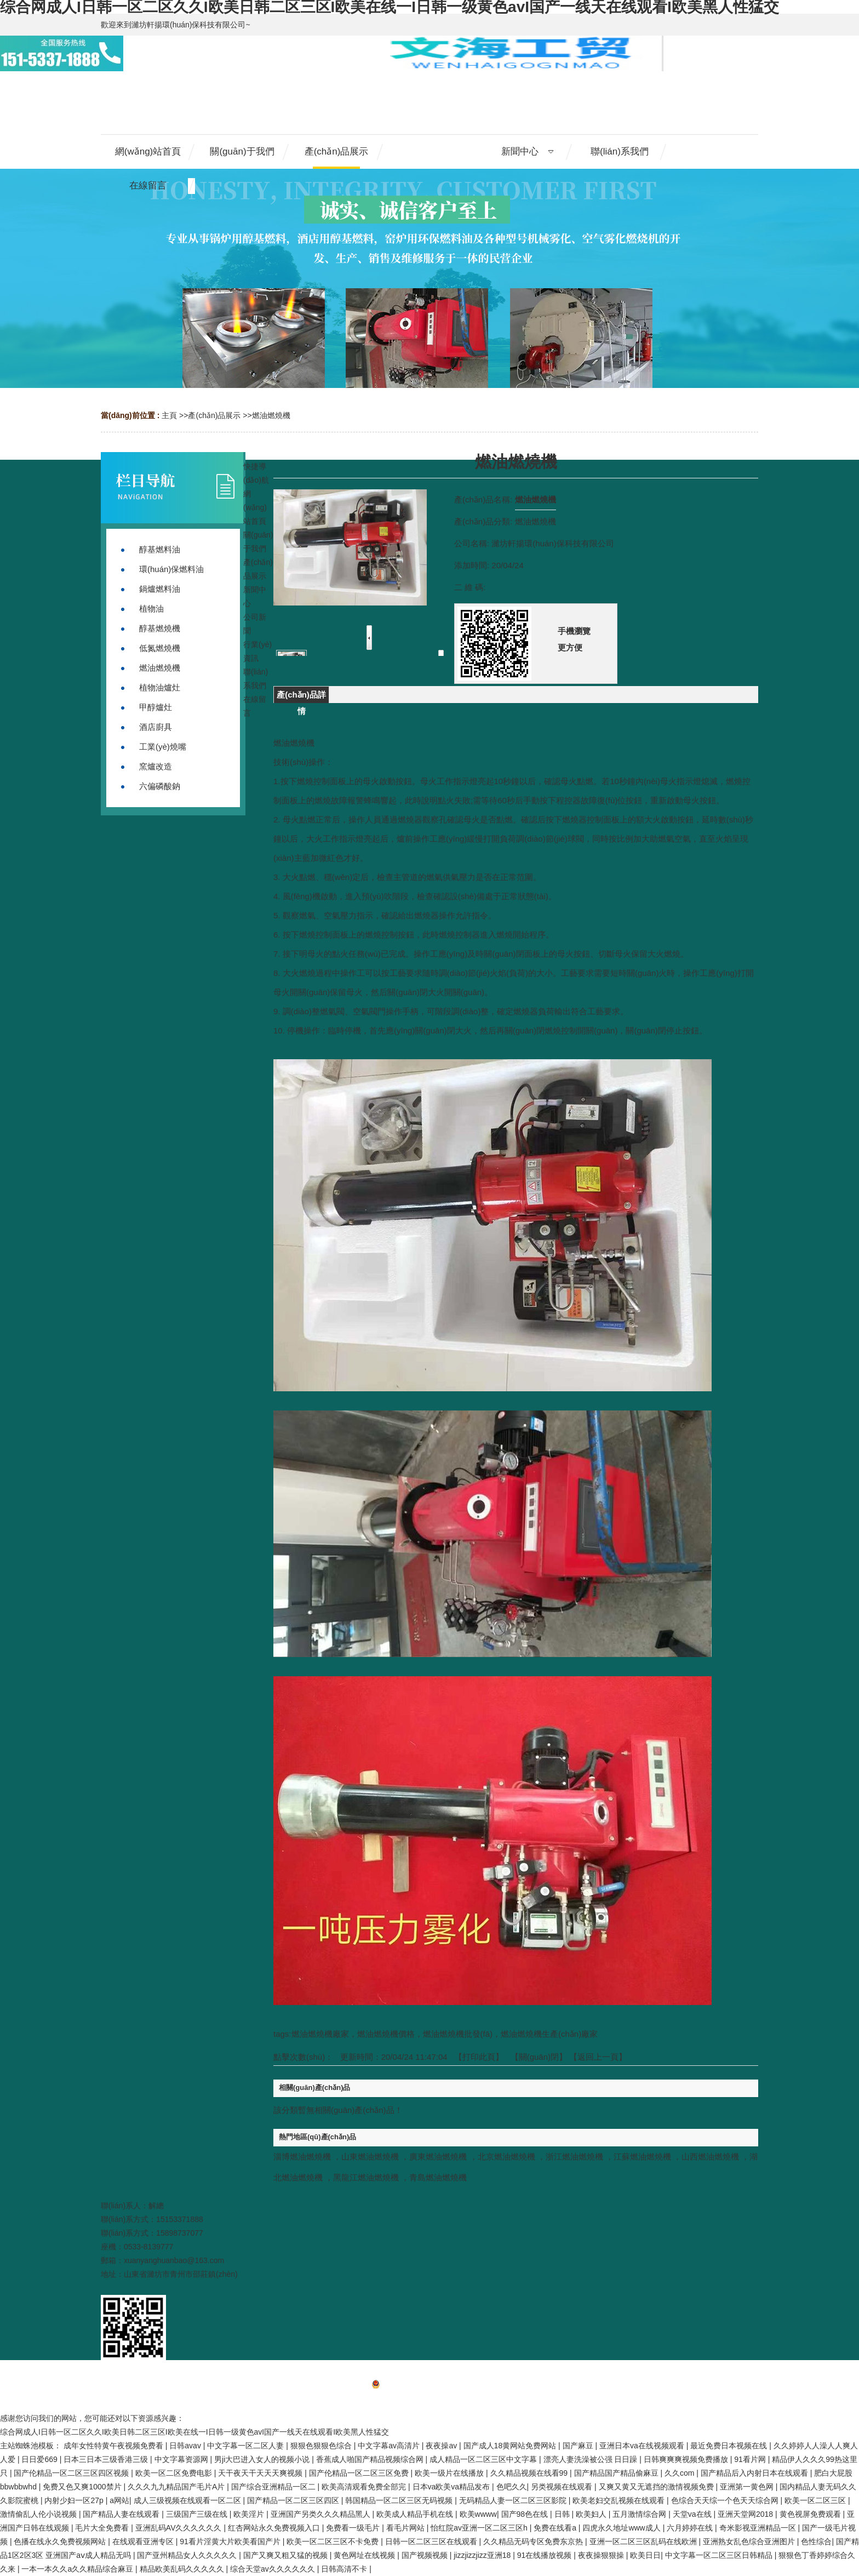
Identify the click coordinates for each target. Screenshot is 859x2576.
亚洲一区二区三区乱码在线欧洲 (644, 2541)
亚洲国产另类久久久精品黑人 (322, 2514)
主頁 (169, 415)
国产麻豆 (579, 2445)
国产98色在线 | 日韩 (536, 2514)
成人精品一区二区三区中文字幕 (484, 2459)
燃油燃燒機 (271, 415)
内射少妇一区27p (74, 2500)
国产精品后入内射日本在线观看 (755, 2473)
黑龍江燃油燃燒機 (366, 2177)
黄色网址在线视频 (365, 2555)
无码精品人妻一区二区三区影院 (514, 2500)
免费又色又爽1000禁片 (83, 2486)
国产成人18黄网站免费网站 (510, 2445)
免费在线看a (556, 2527)
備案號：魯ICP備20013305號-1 (429, 2385)
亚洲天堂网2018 (746, 2514)
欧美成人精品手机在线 (415, 2514)
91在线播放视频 (545, 2555)
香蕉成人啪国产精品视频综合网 (371, 2459)
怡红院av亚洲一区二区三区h (480, 2527)
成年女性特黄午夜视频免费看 (114, 2445)
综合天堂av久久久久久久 (273, 2568)
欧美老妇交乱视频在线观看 (619, 2500)
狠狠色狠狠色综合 (322, 2445)
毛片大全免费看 (103, 2527)
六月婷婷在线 (691, 2527)
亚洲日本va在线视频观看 (642, 2445)
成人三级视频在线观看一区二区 (188, 2500)
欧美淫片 (249, 2514)
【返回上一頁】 (598, 2056)
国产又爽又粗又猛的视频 (286, 2555)
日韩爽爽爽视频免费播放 (687, 2459)
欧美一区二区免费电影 (174, 2473)
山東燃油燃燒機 (370, 2156)
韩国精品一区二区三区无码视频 (400, 2500)
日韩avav (186, 2445)
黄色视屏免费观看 (811, 2514)
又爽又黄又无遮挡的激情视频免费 (657, 2486)
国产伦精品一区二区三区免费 (360, 2473)
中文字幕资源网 (182, 2459)
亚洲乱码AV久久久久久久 (179, 2527)
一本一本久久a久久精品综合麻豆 (78, 2568)
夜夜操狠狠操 (602, 2555)
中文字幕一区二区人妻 (246, 2445)
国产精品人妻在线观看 (122, 2514)
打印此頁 (478, 2056)
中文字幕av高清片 (390, 2445)
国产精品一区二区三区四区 (294, 2500)
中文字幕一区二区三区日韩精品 (720, 2555)
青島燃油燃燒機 (438, 2177)
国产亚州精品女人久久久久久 (188, 2555)
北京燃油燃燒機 (506, 2156)
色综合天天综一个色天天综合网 (726, 2500)
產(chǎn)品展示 (214, 415)
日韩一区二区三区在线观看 (432, 2541)
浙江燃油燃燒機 (574, 2156)
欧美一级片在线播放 (450, 2473)
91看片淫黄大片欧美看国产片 (231, 2541)
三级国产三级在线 (198, 2514)
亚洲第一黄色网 (748, 2486)
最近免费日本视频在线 (729, 2445)
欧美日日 (645, 2555)
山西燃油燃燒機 (710, 2156)
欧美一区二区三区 (816, 2500)
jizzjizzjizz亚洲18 (483, 2555)
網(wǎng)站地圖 (429, 2401)
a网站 (119, 2500)
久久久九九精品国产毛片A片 (177, 2486)
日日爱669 (40, 2459)
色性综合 (816, 2541)
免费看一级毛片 (354, 2527)
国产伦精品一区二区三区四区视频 (72, 2473)
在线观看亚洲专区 (144, 2541)
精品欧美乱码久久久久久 (183, 2568)
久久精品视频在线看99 (530, 2473)
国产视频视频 (426, 2555)
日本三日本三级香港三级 (107, 2459)
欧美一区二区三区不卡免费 (334, 2541)
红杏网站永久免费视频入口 (275, 2527)
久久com (680, 2473)
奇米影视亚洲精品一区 (758, 2527)
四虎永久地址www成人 (622, 2527)
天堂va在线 (693, 2514)
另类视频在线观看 (562, 2486)
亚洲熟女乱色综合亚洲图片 (750, 2541)
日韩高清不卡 (345, 2568)
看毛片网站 (406, 2527)
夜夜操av (442, 2445)
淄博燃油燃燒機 (302, 2156)
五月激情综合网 (640, 2514)
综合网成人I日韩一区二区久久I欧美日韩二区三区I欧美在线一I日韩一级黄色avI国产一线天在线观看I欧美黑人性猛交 (194, 2432)
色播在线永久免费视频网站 (61, 2541)
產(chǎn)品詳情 (301, 696)
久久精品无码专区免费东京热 (534, 2541)
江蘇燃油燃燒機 (642, 2156)
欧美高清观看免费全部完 (365, 2486)
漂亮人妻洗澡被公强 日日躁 (591, 2459)
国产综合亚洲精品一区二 (274, 2486)
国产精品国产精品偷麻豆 (617, 2473)
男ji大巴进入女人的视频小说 (263, 2459)
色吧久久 (511, 2486)
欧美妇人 (592, 2514)
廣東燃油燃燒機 (438, 2156)
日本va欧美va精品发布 (452, 2486)
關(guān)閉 (539, 2056)
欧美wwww (478, 2514)
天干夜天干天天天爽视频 (261, 2473)
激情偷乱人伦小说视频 (39, 2514)
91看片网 (751, 2459)
